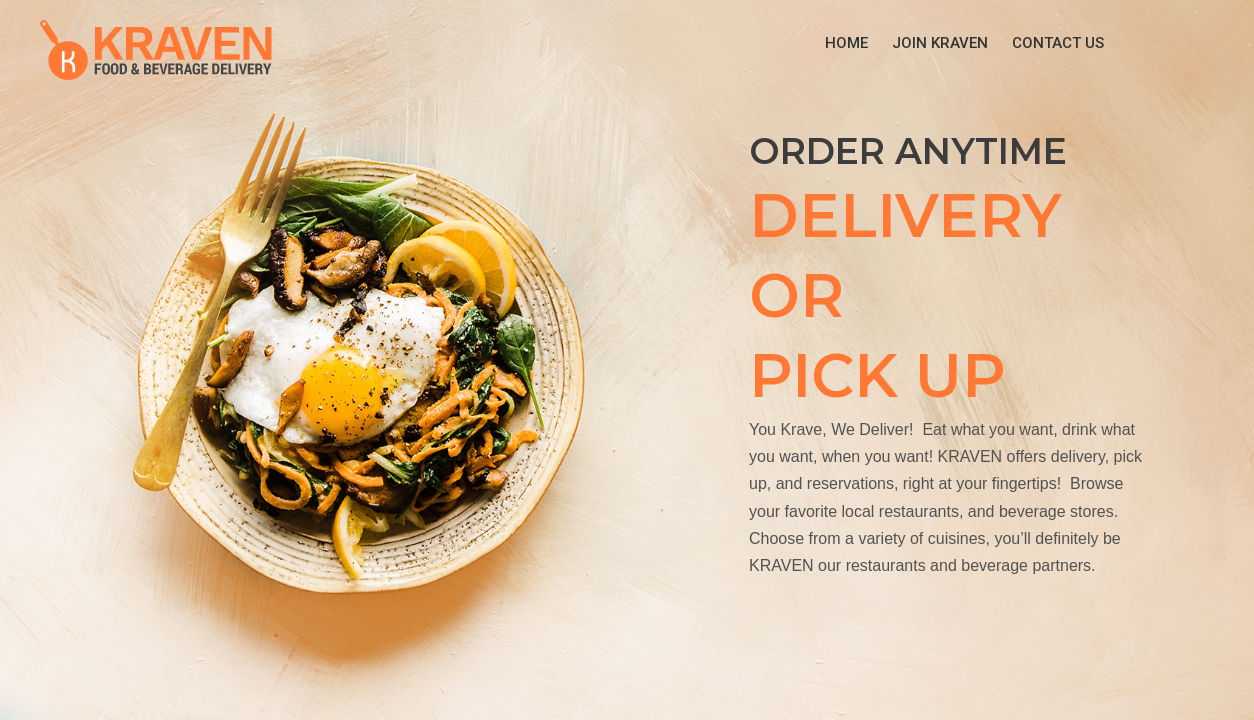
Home (846, 43)
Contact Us (1058, 43)
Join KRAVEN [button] (940, 43)
